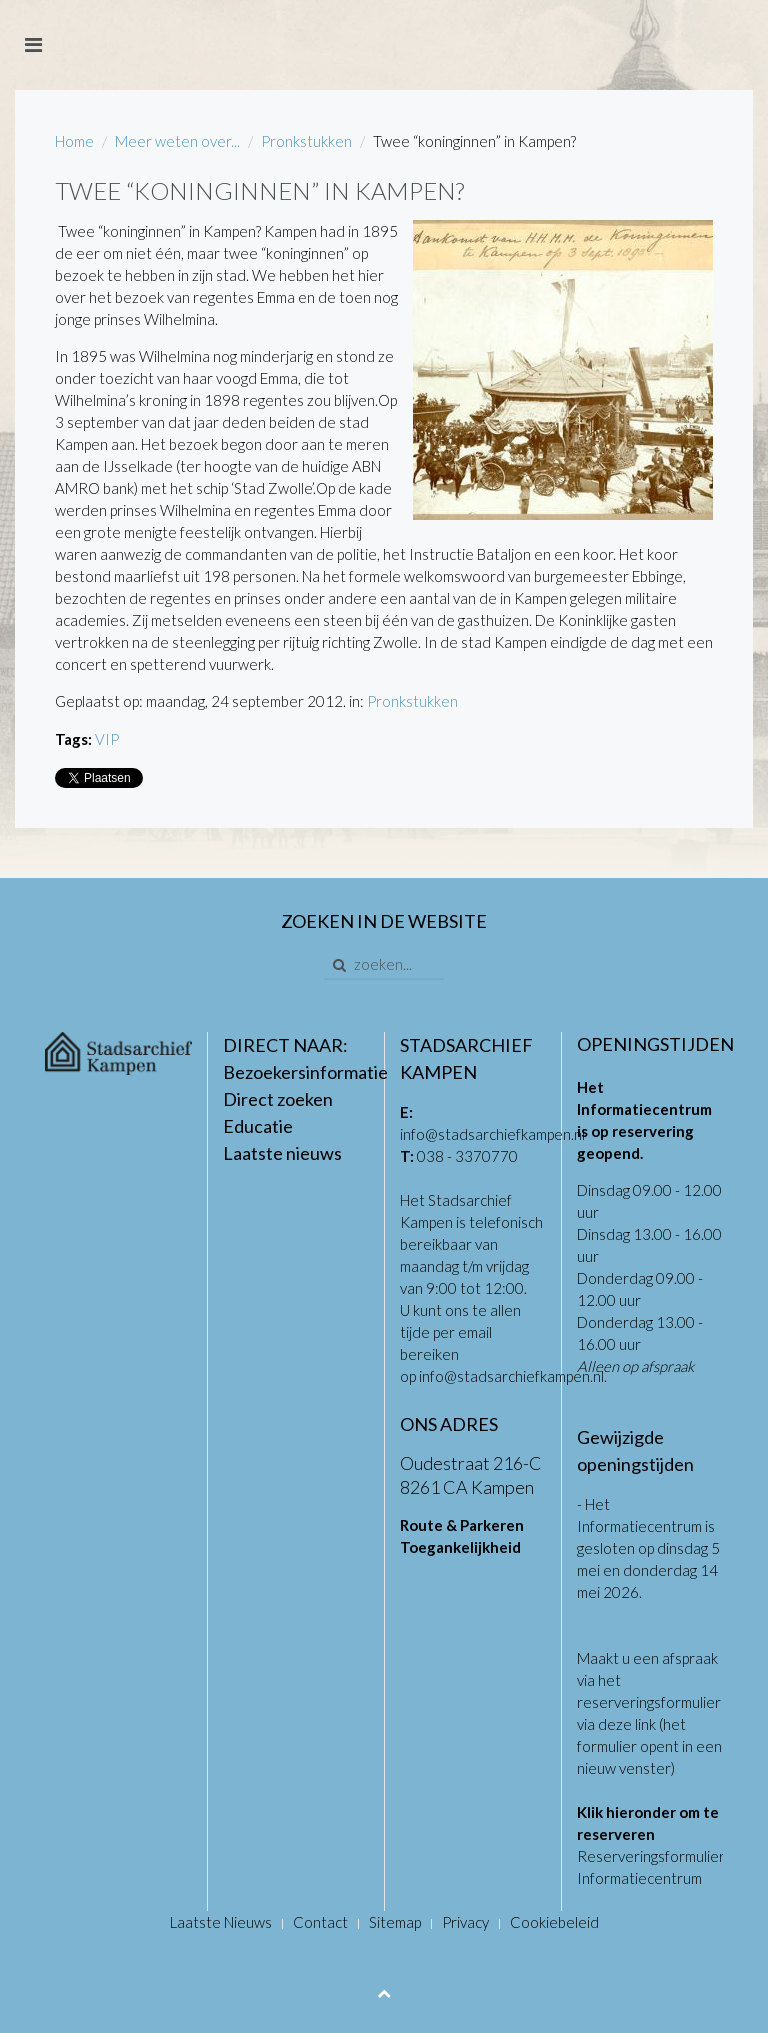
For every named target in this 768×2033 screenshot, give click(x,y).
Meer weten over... (177, 141)
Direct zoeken (278, 1099)
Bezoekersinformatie (305, 1072)
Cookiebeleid (554, 1922)
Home (74, 141)
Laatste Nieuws (221, 1922)
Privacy (465, 1922)
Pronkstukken (306, 141)
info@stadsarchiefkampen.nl (492, 1134)
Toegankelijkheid (460, 1547)
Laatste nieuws (282, 1153)
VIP (107, 739)
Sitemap (395, 1922)
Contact (320, 1922)
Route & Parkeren (462, 1525)
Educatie (258, 1126)
